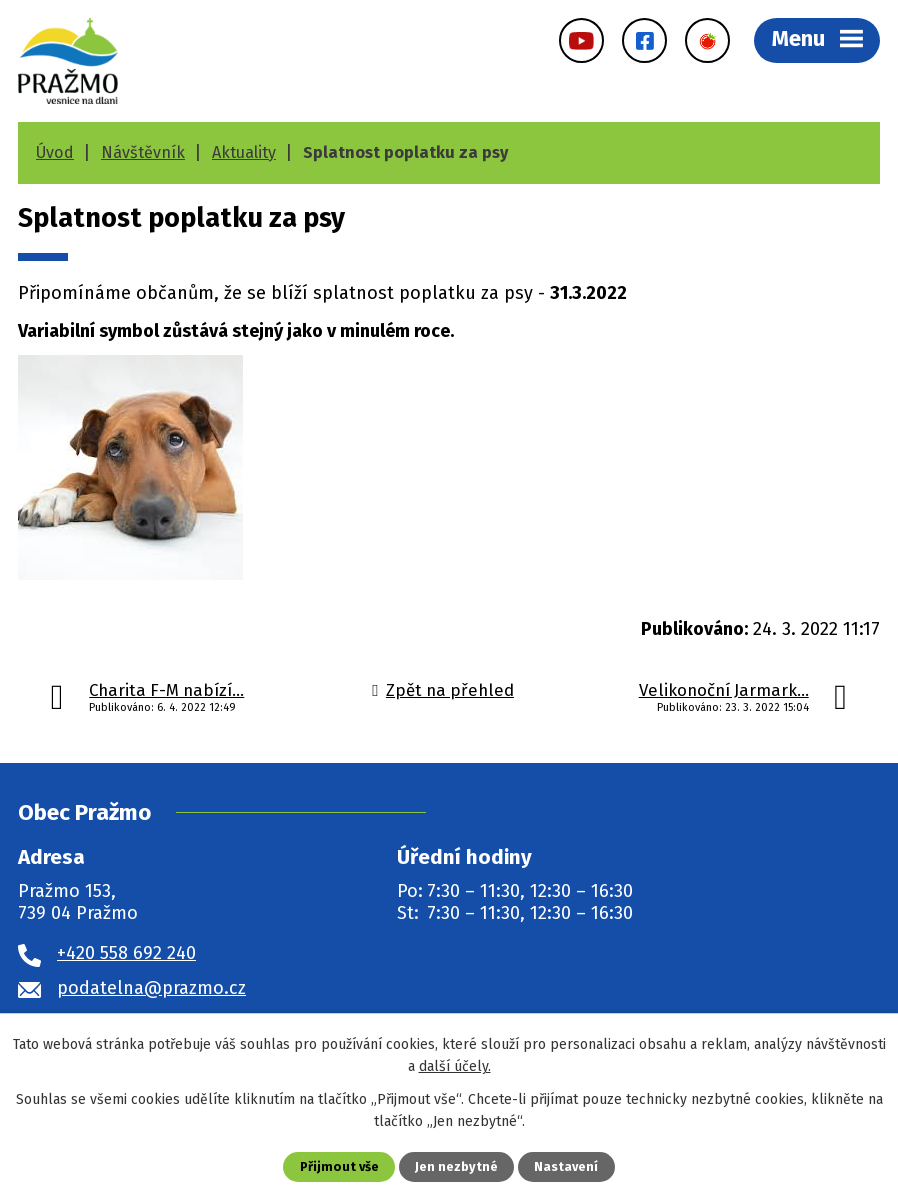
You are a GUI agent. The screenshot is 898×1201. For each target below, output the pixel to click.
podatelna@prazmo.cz (151, 988)
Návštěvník (143, 152)
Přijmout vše (339, 1166)
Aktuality (244, 152)
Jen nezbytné (456, 1166)
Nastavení (566, 1166)
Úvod (55, 152)
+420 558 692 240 (126, 953)
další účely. (455, 1066)
